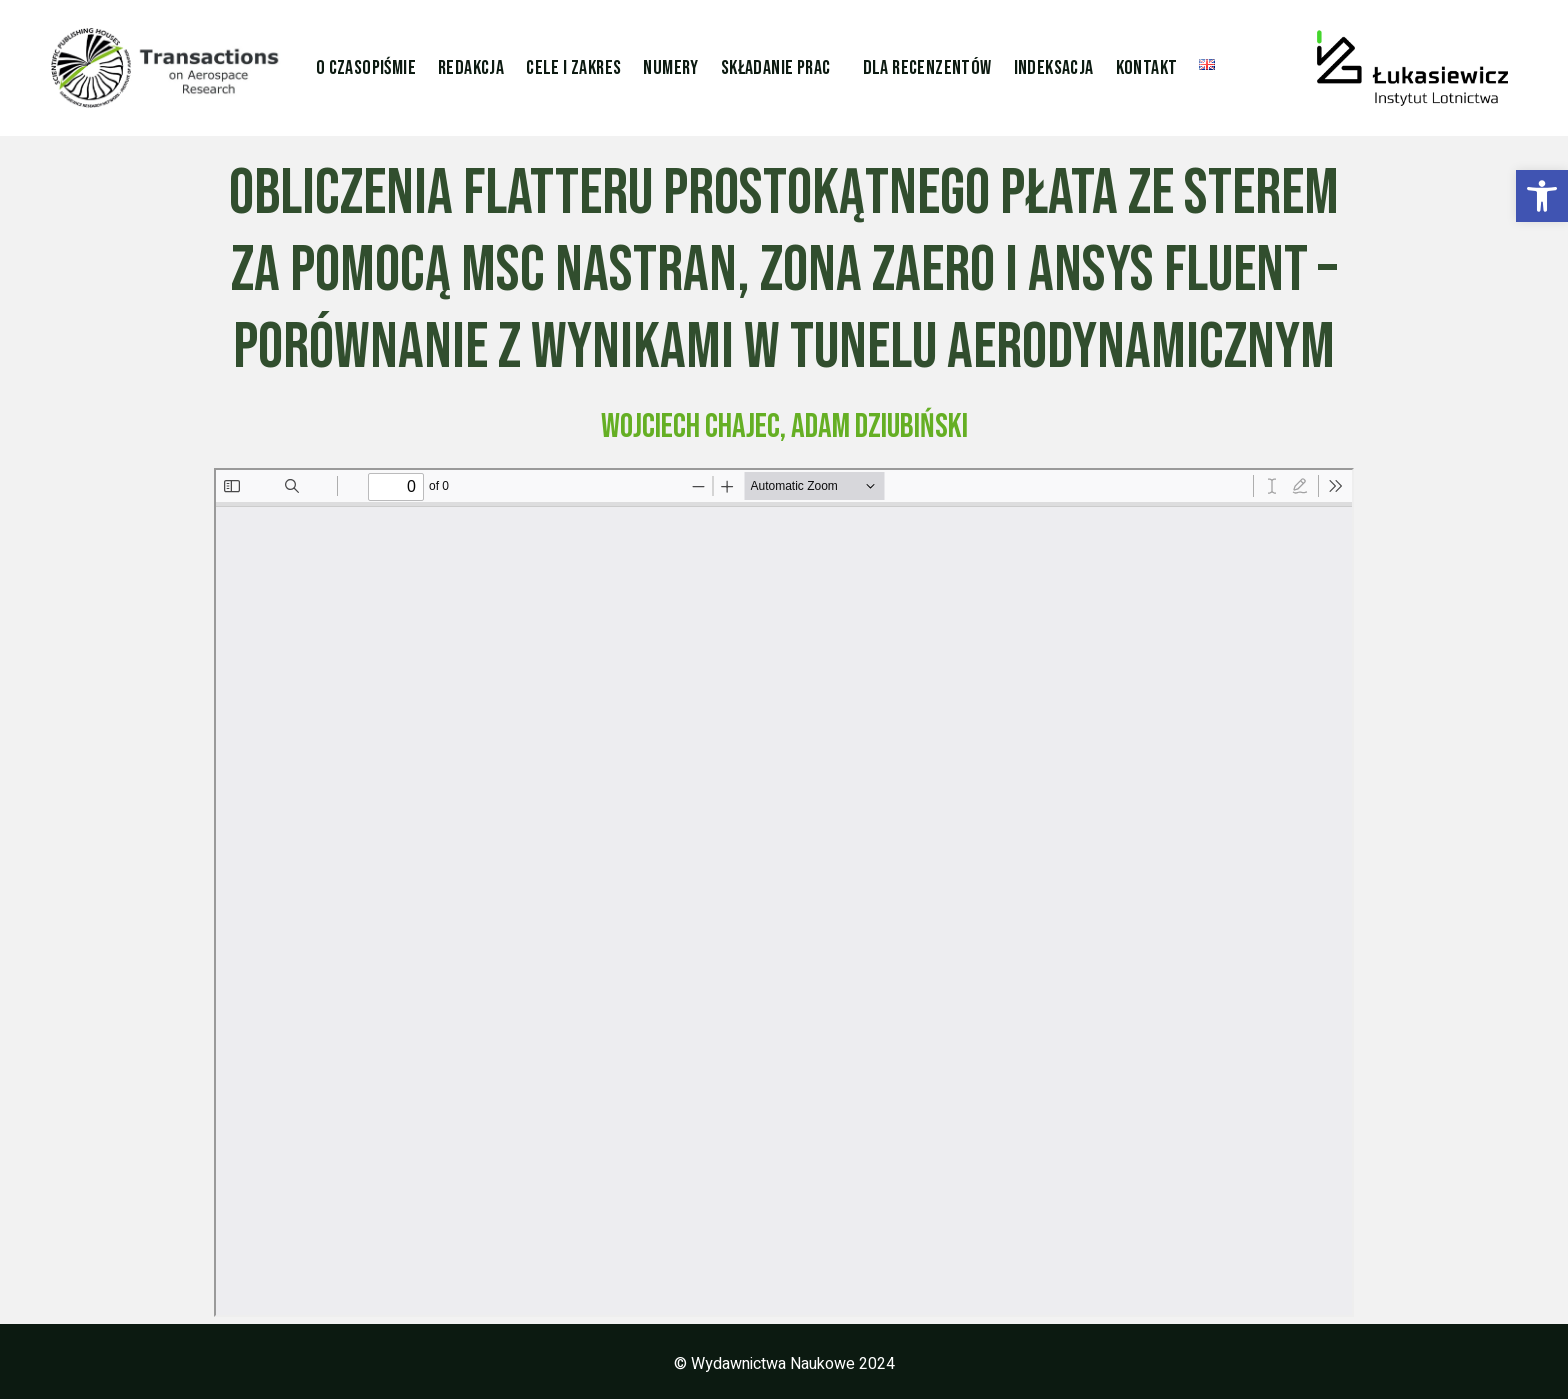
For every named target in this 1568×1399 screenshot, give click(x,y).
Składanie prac (776, 68)
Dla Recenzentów (927, 68)
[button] (1542, 196)
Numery (670, 68)
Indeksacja (1054, 68)
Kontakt (1147, 68)
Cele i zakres (573, 68)
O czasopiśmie (366, 68)
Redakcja (471, 68)
